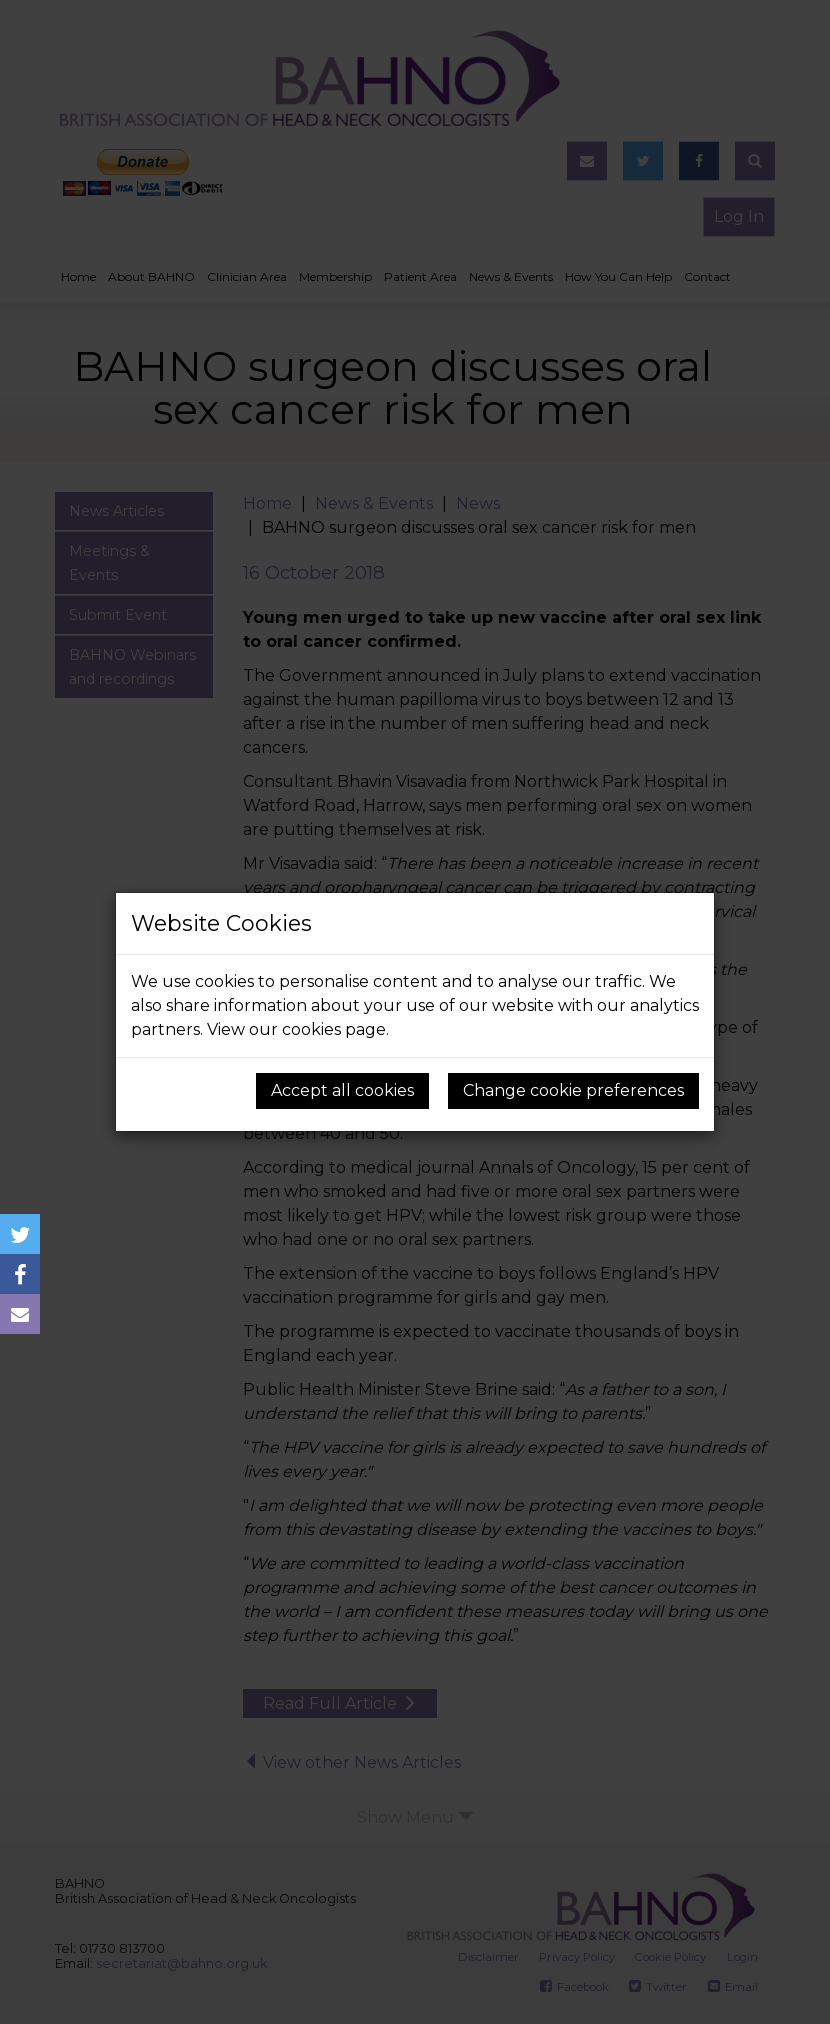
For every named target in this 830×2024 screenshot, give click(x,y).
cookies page (334, 1029)
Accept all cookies (342, 1090)
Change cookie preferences (573, 1090)
